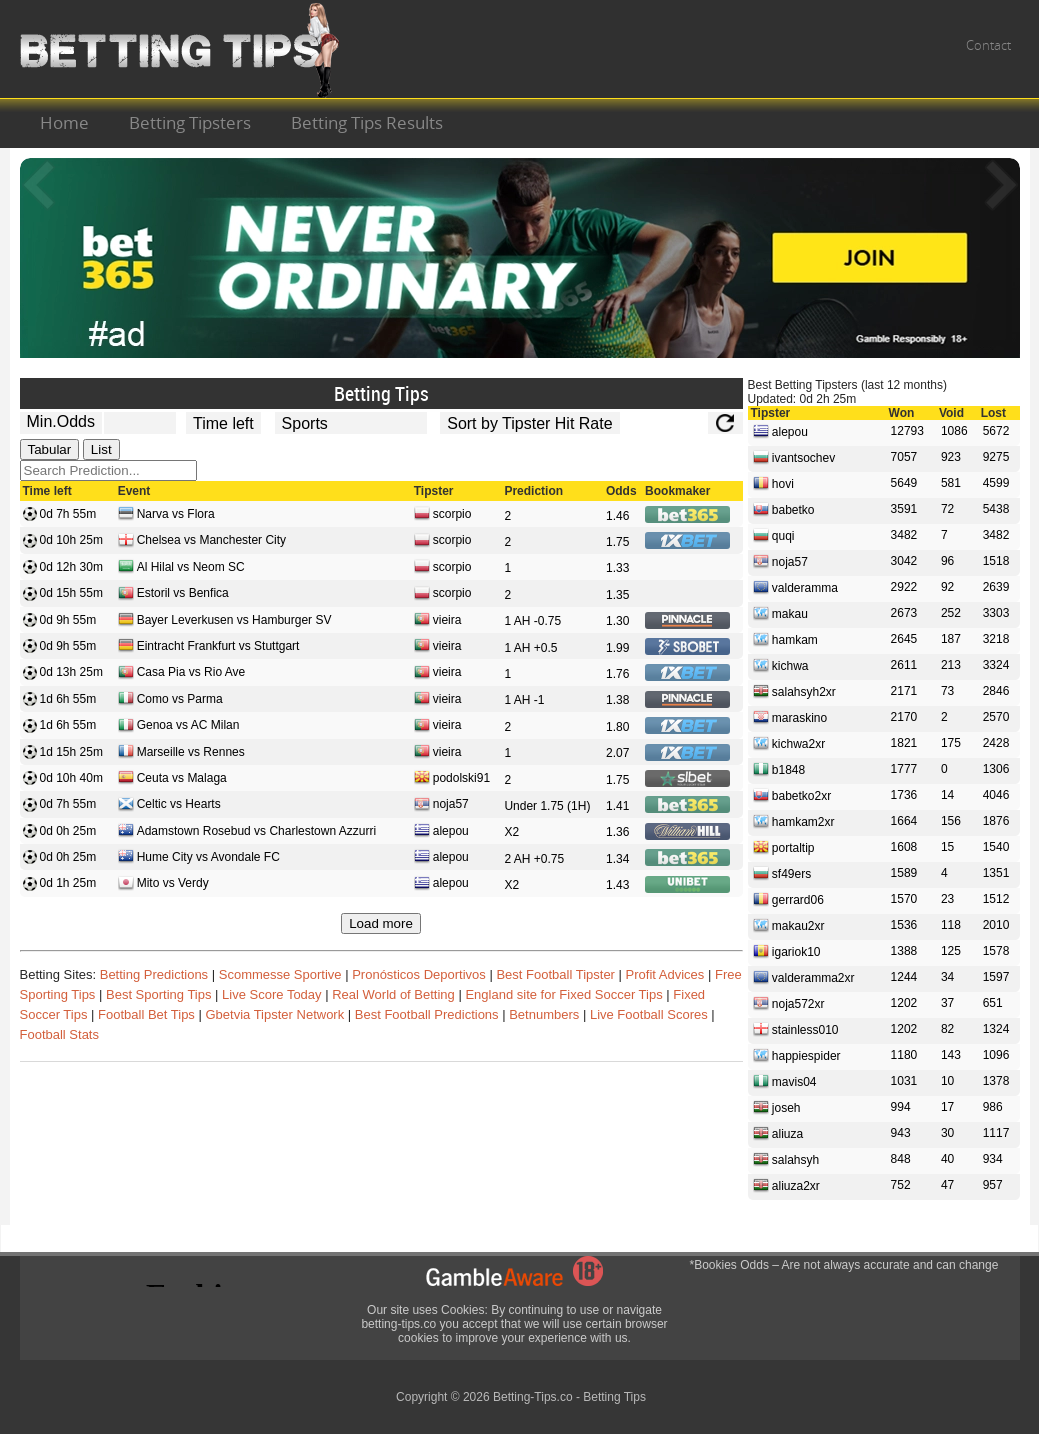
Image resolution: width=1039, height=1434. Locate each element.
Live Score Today (272, 994)
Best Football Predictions (427, 1014)
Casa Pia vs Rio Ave (182, 673)
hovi (773, 483)
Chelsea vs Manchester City (202, 541)
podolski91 (452, 779)
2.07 (617, 753)
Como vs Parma (170, 700)
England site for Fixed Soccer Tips (563, 994)
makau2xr (789, 925)
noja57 (441, 805)
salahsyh (786, 1159)
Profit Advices (665, 974)
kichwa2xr (789, 743)
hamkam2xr (794, 821)
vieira (438, 621)
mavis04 (785, 1081)
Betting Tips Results (367, 122)
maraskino (790, 717)
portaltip (784, 847)
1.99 (617, 648)
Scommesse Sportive (280, 974)
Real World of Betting (393, 994)
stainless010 (796, 1029)
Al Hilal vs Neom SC (181, 568)
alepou (441, 832)
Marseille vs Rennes (181, 753)
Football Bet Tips (146, 1014)
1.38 (617, 700)
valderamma (795, 587)
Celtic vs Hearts (169, 805)
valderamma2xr (804, 977)
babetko (784, 509)
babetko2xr (792, 795)
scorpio (443, 515)
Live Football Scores (649, 1014)
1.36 (617, 832)
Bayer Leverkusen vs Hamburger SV (225, 621)
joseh (777, 1107)
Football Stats (60, 1034)
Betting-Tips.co (533, 1397)
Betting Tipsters (190, 122)
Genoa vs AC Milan (179, 726)
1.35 (617, 595)
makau (780, 613)
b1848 (779, 769)
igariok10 (787, 951)
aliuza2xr (786, 1185)
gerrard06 (788, 899)
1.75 (617, 542)
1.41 (617, 806)
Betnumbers (544, 1014)
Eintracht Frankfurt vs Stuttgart (209, 647)
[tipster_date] (223, 423)
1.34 (617, 859)
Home (64, 122)
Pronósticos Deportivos (419, 974)
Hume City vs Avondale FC (199, 858)
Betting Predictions (154, 974)
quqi (774, 535)
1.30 (617, 621)
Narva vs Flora (166, 515)
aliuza (778, 1133)
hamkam (785, 639)
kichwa (781, 665)
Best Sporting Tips (159, 994)
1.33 (617, 568)
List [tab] (101, 449)
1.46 (617, 516)
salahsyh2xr (794, 691)
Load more (381, 923)
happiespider (797, 1055)
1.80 (617, 727)
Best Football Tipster (555, 974)
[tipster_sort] (530, 423)
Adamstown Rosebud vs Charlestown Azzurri (247, 832)
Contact (988, 45)
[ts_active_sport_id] (351, 423)
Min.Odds (61, 421)
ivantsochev (794, 457)
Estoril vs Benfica (173, 594)
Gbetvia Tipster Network (274, 1014)
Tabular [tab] (50, 449)
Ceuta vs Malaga (172, 779)
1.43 (617, 885)
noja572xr (789, 1003)
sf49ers (782, 873)
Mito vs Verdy (163, 884)
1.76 (617, 674)
